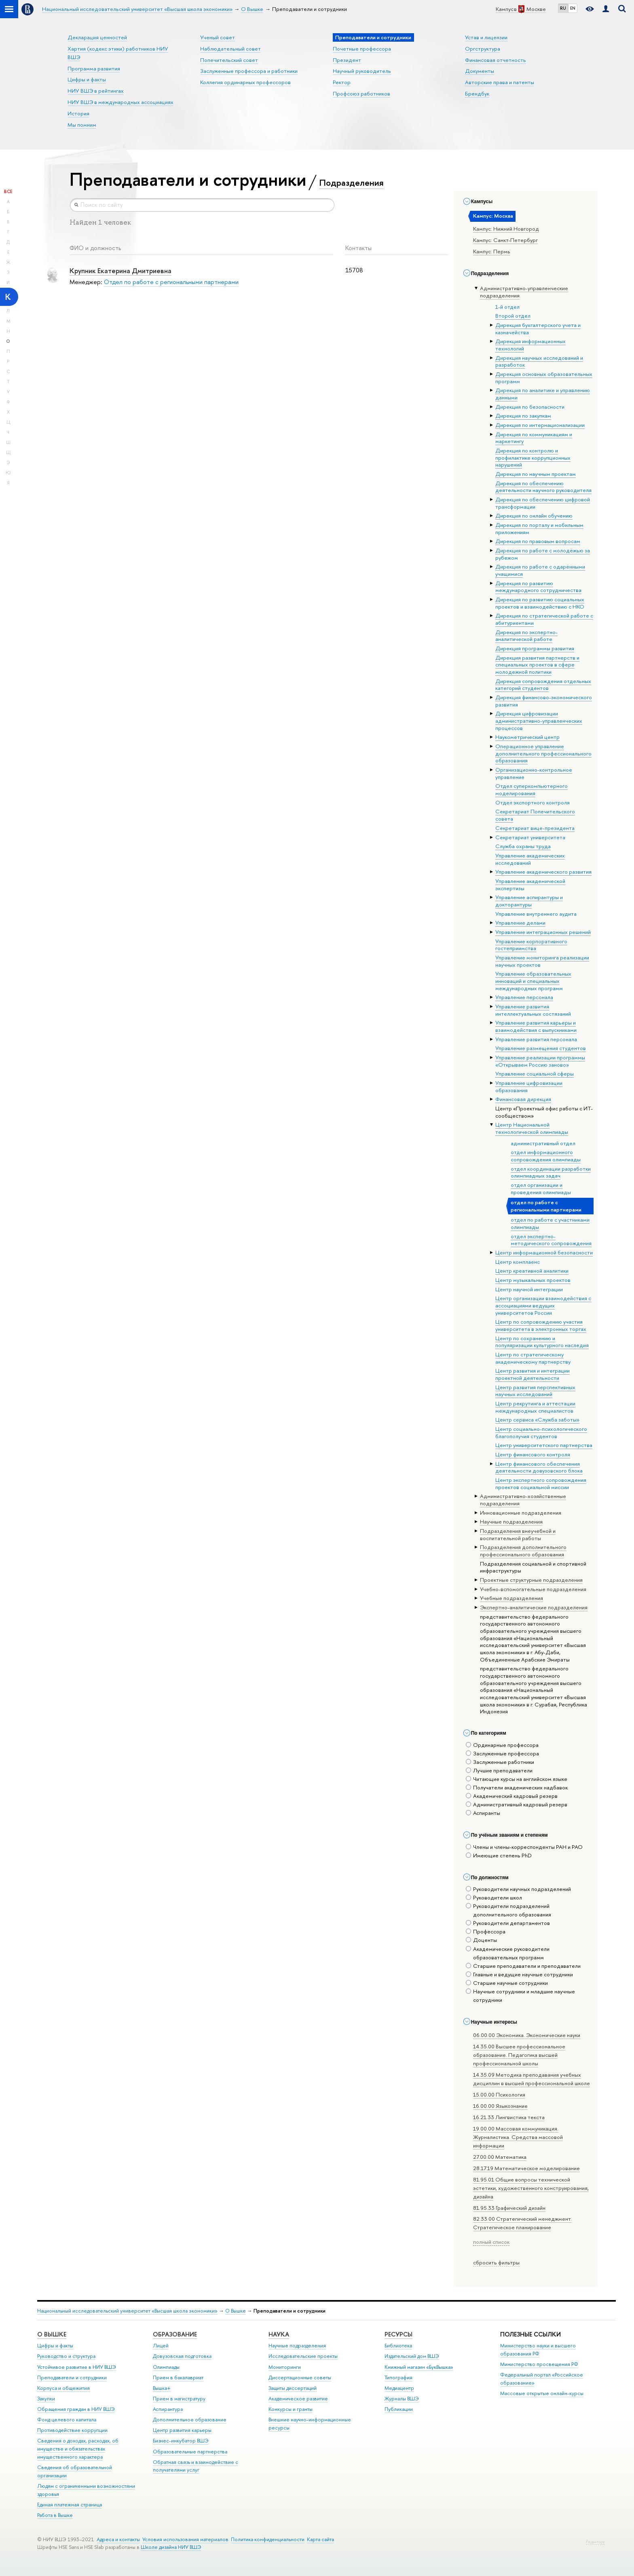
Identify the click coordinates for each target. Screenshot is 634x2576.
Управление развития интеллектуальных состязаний (533, 1010)
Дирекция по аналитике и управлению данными (542, 393)
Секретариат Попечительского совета (535, 815)
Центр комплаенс (517, 1261)
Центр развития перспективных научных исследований (535, 1390)
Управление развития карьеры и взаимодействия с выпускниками (536, 1026)
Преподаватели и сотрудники (72, 2377)
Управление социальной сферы (534, 1073)
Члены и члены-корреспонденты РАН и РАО (524, 1846)
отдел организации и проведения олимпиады (541, 1188)
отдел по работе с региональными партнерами (546, 1206)
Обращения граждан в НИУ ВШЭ (76, 2409)
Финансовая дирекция (523, 1099)
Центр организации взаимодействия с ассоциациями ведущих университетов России (543, 1305)
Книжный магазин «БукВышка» (419, 2367)
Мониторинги (284, 2367)
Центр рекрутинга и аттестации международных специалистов (535, 1407)
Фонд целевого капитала (66, 2419)
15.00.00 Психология (499, 2094)
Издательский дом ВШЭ (412, 2356)
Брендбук (477, 93)
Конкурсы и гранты (290, 2409)
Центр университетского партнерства (543, 1445)
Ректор (342, 82)
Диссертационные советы (299, 2377)
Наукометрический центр (527, 737)
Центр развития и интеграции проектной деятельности (532, 1374)
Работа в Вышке (55, 2515)
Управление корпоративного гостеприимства (531, 945)
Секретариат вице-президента (535, 828)
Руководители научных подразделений (518, 1889)
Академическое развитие (298, 2398)
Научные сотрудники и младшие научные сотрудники (520, 1995)
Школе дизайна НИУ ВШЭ (171, 2547)
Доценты (481, 1940)
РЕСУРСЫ (398, 2334)
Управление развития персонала (536, 1039)
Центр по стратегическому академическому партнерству (533, 1358)
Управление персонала (524, 997)
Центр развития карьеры (182, 2430)
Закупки (46, 2398)
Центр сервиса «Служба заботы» (537, 1419)
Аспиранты (483, 1812)
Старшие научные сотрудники (507, 1982)
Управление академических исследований (530, 859)
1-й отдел (507, 306)
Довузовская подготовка (182, 2356)
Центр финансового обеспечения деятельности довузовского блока (539, 1467)
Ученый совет (217, 37)
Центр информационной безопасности (544, 1252)
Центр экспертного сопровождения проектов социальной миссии (540, 1483)
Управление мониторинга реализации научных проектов (542, 961)
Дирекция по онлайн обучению (534, 515)
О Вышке (235, 2310)
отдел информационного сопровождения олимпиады (546, 1155)
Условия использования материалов (185, 2539)
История (78, 113)
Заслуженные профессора (502, 1753)
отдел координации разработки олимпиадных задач (551, 1172)
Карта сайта (320, 2539)
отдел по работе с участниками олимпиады (550, 1223)
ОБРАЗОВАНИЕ (175, 2334)
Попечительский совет (229, 60)
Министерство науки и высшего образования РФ (538, 2349)
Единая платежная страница (69, 2504)
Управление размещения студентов (540, 1048)
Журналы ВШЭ (402, 2398)
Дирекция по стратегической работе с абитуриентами (544, 619)
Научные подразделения (297, 2345)
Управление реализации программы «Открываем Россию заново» (540, 1061)
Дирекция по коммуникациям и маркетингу (533, 438)
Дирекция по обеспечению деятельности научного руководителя (543, 487)
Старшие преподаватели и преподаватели (523, 1965)
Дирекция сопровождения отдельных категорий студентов (543, 684)
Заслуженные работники (500, 1761)
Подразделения (351, 182)
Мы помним (82, 124)
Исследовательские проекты (303, 2356)
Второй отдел (512, 315)
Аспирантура (168, 2409)
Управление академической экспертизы (530, 884)
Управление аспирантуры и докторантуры (529, 900)
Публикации (399, 2409)
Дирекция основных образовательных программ (543, 377)
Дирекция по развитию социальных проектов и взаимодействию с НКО (539, 603)
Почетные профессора (362, 48)
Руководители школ (494, 1897)
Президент (347, 60)
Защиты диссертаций (292, 2388)
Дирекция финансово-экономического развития (543, 701)
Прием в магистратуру (179, 2398)
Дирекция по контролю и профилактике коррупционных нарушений (533, 457)
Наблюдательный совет (230, 48)
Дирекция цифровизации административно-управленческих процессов (538, 720)
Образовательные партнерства (190, 2451)
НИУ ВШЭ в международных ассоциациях (120, 102)
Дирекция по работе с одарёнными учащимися (540, 570)
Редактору (595, 2541)
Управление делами (520, 922)
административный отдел (543, 1143)
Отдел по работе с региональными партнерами (171, 282)
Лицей (161, 2345)
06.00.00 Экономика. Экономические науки (526, 2035)
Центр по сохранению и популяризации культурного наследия (542, 1342)
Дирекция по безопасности (529, 406)
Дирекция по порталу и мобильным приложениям (539, 528)
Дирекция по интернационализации (540, 425)
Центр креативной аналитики (531, 1270)
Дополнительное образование (189, 2419)
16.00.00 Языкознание (500, 2105)
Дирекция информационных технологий (530, 344)
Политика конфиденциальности (267, 2539)
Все (8, 191)
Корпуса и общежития (63, 2388)
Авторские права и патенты (499, 82)
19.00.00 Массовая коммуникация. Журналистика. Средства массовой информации (518, 2137)
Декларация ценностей (97, 37)
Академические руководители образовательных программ (507, 1953)
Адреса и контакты (118, 2539)
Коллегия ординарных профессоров (245, 82)
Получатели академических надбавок (517, 1787)
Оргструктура (482, 48)
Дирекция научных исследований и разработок (539, 361)
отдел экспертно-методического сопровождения (551, 1240)
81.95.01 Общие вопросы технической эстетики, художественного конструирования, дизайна (531, 2188)
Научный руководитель (362, 70)
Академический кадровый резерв (512, 1795)
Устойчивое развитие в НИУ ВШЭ (76, 2367)
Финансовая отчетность (495, 60)
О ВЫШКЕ (51, 2334)
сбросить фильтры (496, 2262)
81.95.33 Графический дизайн (509, 2207)
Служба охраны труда (523, 846)
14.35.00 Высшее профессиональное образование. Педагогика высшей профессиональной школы (519, 2055)
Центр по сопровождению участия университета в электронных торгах (540, 1325)
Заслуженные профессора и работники (249, 70)
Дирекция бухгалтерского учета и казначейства (538, 328)
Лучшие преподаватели (499, 1770)
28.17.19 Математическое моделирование (526, 2168)
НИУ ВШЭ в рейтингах (96, 90)
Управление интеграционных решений (543, 932)
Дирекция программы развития (534, 648)
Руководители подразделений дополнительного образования (508, 1910)
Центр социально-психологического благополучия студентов (541, 1432)
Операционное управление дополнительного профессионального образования (543, 753)
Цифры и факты (87, 79)
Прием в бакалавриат (178, 2377)
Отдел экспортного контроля (532, 802)
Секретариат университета (530, 837)
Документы (479, 70)
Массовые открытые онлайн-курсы (541, 2393)
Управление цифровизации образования (528, 1086)
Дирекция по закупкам (523, 415)
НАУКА (278, 2334)
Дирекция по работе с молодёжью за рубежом (542, 554)
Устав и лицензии (486, 37)
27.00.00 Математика (499, 2156)
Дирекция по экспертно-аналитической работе (526, 635)
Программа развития (94, 68)
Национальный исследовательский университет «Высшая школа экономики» (127, 2310)
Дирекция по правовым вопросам (537, 541)
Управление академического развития (543, 871)
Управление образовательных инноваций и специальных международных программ (533, 980)
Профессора (485, 1931)
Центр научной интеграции (529, 1289)
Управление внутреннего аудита (536, 913)
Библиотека (398, 2345)
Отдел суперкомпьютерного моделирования (531, 789)
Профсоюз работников (361, 93)
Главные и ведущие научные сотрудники (519, 1974)
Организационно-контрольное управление (533, 773)
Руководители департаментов (508, 1923)
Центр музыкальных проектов (533, 1280)
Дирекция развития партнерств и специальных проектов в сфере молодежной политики (537, 664)
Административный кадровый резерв (516, 1804)
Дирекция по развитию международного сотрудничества (538, 586)
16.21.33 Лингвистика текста (509, 2117)
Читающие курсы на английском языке (516, 1778)
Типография (398, 2377)
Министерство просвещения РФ (539, 2364)
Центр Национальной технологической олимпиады (531, 1128)
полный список (491, 2241)
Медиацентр (399, 2388)
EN (572, 8)
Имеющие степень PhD (499, 1855)
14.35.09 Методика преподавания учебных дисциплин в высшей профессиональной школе (531, 2079)
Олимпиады (166, 2367)
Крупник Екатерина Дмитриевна (120, 271)
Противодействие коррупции (72, 2430)
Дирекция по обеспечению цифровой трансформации (542, 503)
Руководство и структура (66, 2356)
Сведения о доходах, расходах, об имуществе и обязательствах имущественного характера (77, 2448)
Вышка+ (162, 2388)
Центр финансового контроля (532, 1454)
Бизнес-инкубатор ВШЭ (181, 2440)
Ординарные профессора (502, 1744)
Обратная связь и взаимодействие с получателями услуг (195, 2466)
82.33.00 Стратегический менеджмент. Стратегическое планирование (522, 2223)
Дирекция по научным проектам (535, 473)
